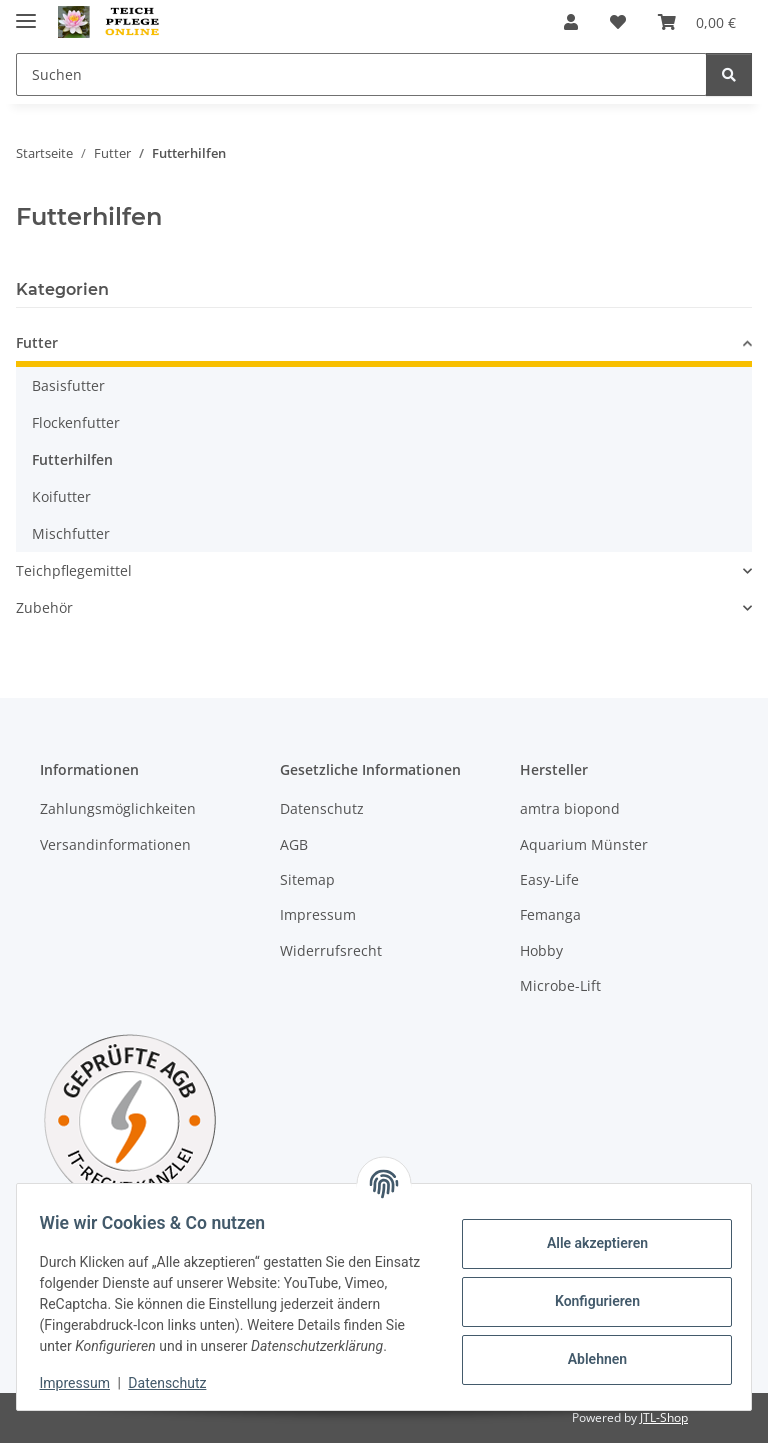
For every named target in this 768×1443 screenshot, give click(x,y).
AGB (294, 844)
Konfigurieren (587, 1291)
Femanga (550, 914)
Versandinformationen (115, 844)
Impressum (84, 1383)
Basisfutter (68, 385)
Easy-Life (549, 879)
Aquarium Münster (584, 844)
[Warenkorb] (697, 22)
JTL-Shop (664, 1417)
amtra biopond (570, 808)
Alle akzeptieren (587, 1233)
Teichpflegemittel (74, 570)
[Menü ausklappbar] (26, 12)
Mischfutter (71, 533)
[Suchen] (361, 74)
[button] (571, 22)
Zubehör (44, 607)
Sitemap (307, 879)
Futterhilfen (72, 459)
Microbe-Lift (560, 985)
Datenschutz (177, 1383)
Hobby (541, 950)
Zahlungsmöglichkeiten (118, 808)
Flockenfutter (76, 422)
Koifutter (61, 496)
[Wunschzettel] (618, 22)
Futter (37, 342)
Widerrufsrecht (331, 950)
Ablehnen (587, 1349)
